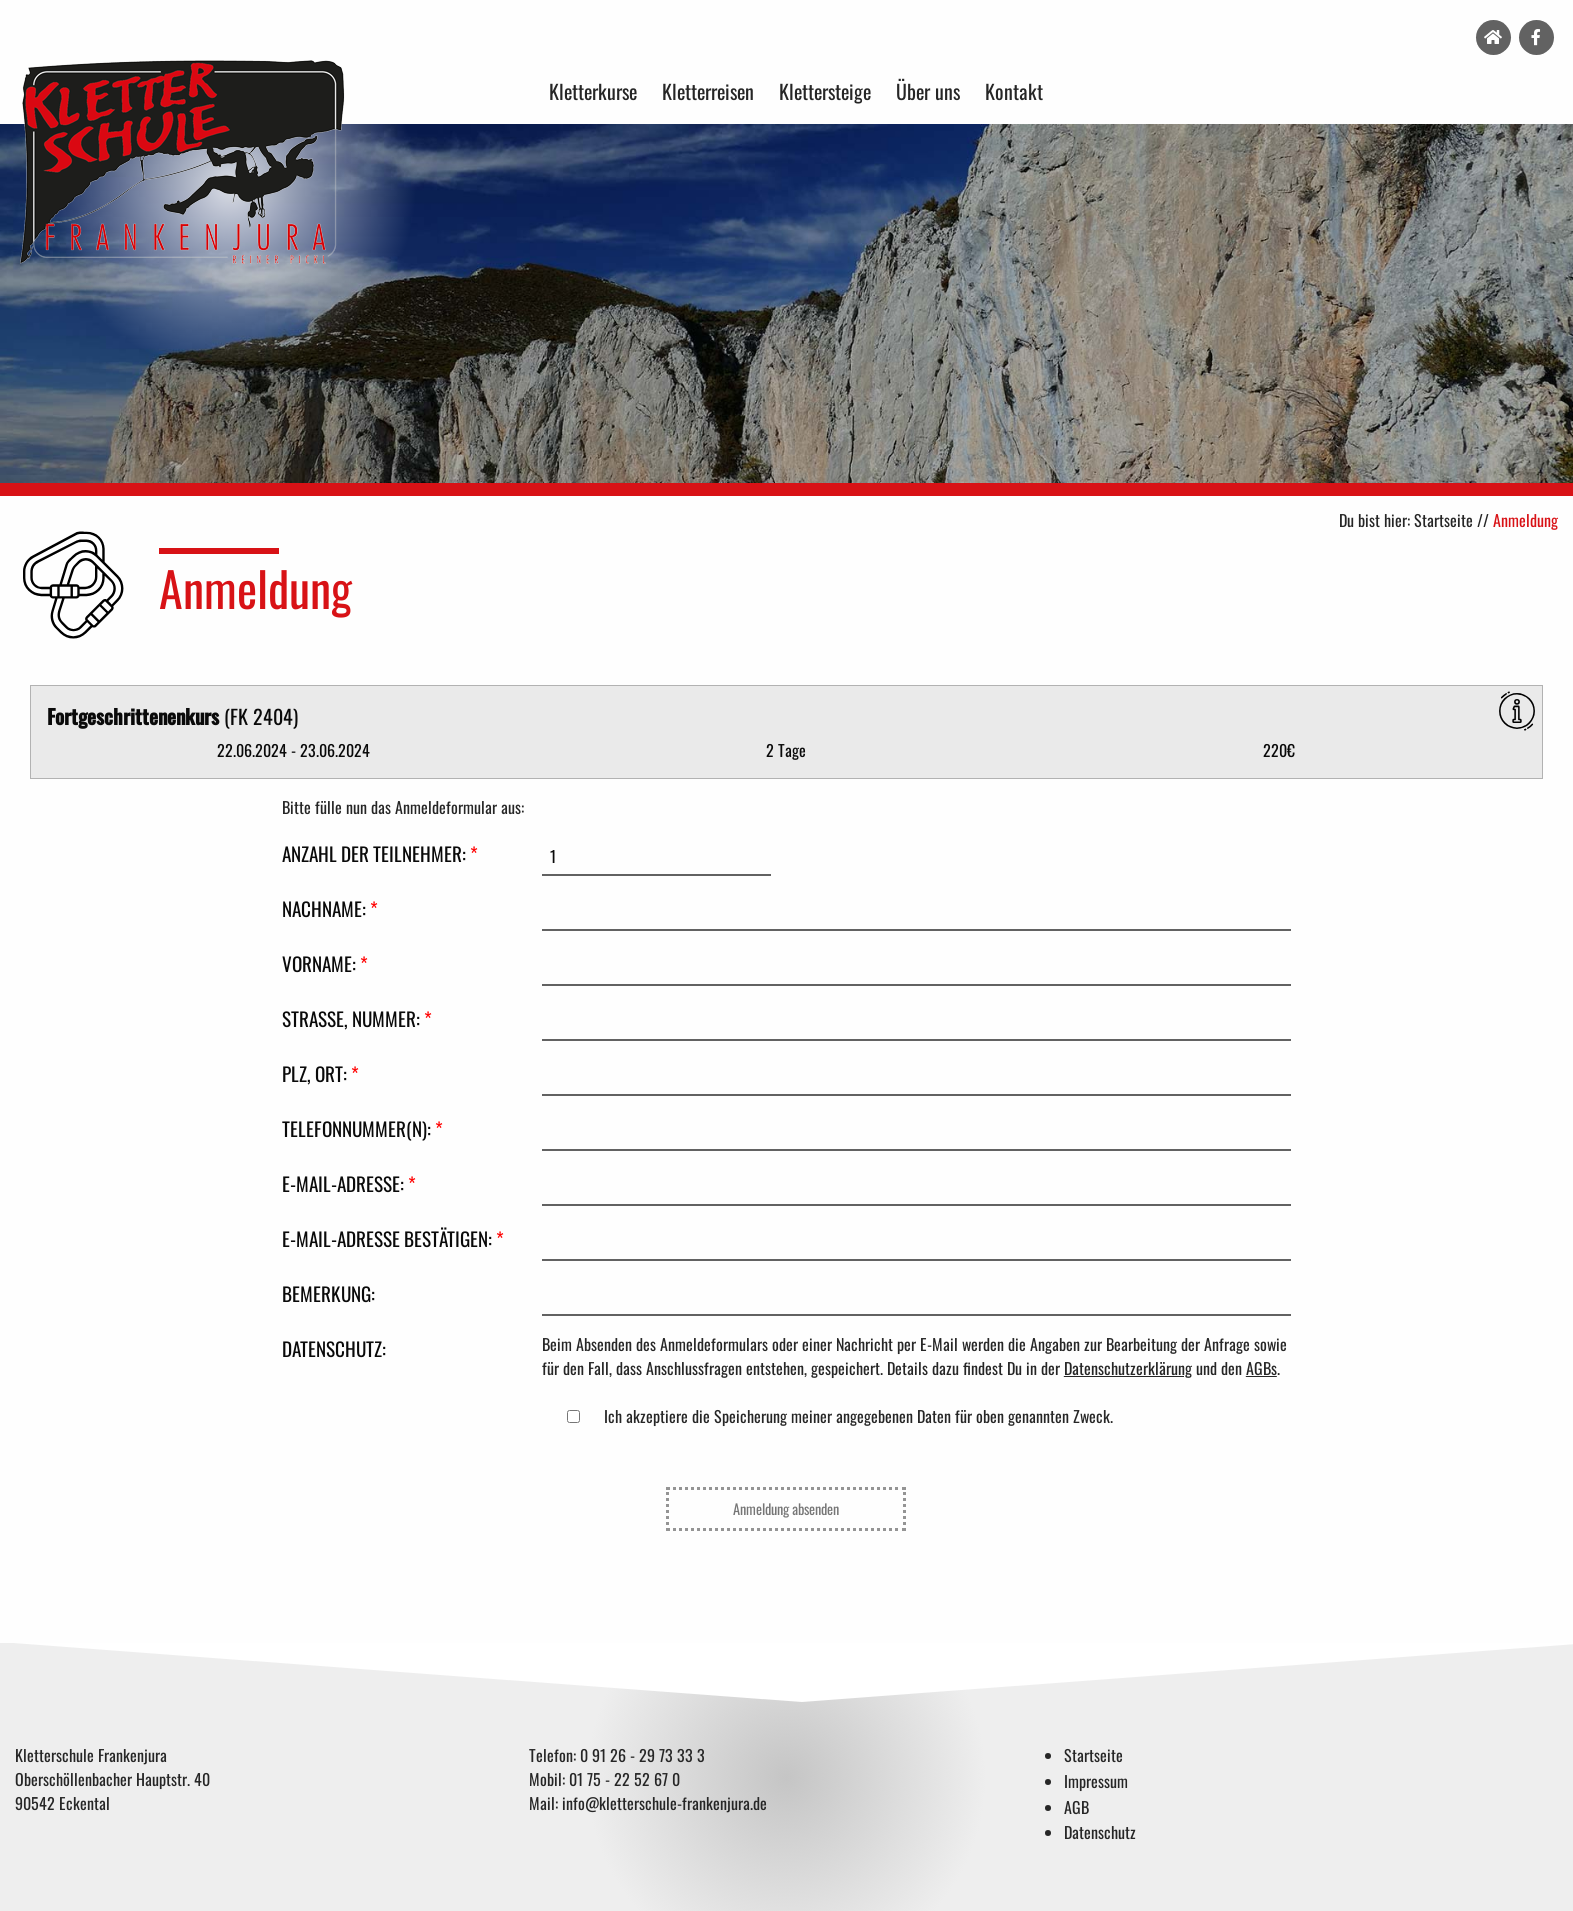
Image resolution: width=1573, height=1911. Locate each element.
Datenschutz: (334, 1348)
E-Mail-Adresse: (349, 1183)
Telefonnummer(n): (362, 1128)
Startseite (1443, 520)
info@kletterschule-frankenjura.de (664, 1803)
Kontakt (1014, 91)
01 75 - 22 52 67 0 (624, 1779)
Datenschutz (1100, 1832)
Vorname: (325, 963)
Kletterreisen (708, 91)
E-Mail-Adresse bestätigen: (393, 1238)
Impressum (1096, 1781)
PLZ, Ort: (320, 1073)
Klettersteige (825, 91)
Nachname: (330, 908)
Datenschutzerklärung (1128, 1368)
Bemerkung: (328, 1293)
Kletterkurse (593, 91)
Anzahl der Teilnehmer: (380, 853)
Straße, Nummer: (357, 1018)
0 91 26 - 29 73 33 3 (642, 1755)
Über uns (928, 91)
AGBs (1261, 1368)
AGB (1076, 1807)
